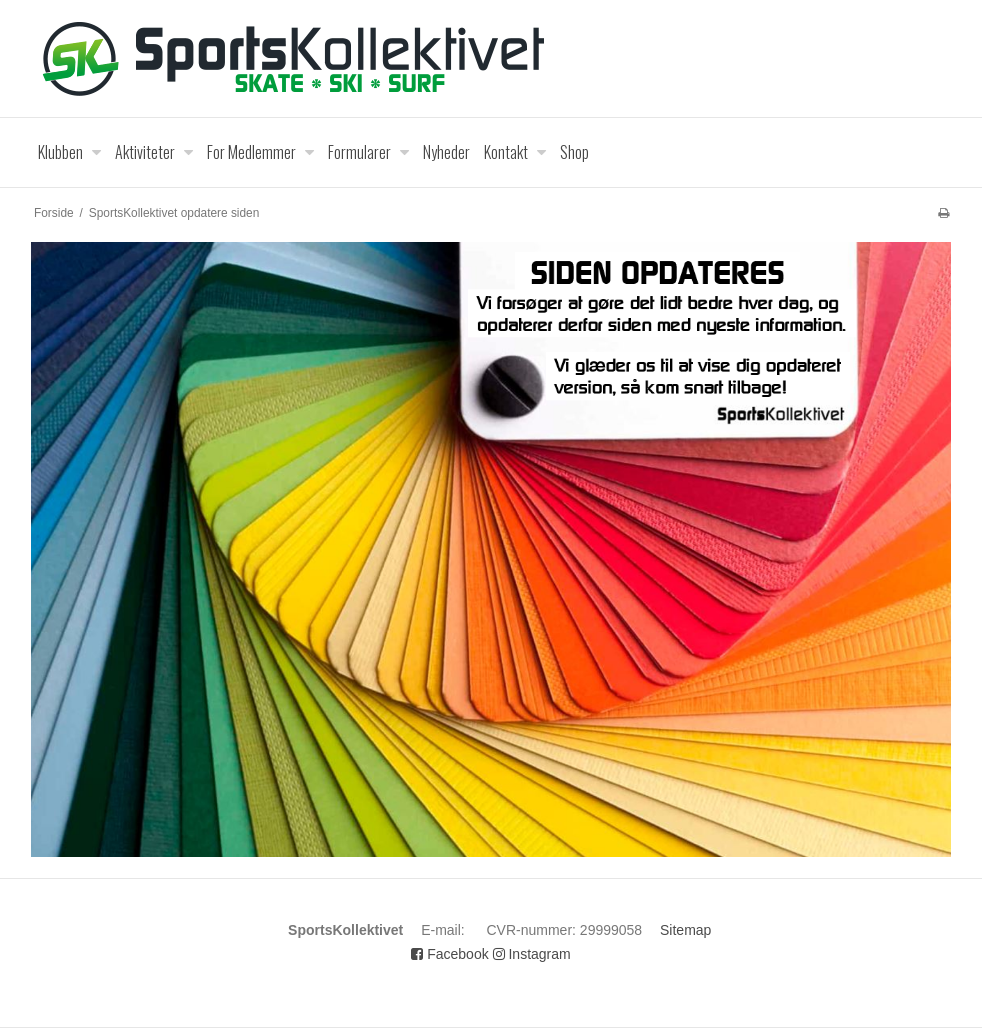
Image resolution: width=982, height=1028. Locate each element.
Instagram (532, 954)
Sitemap (685, 930)
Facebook (449, 954)
